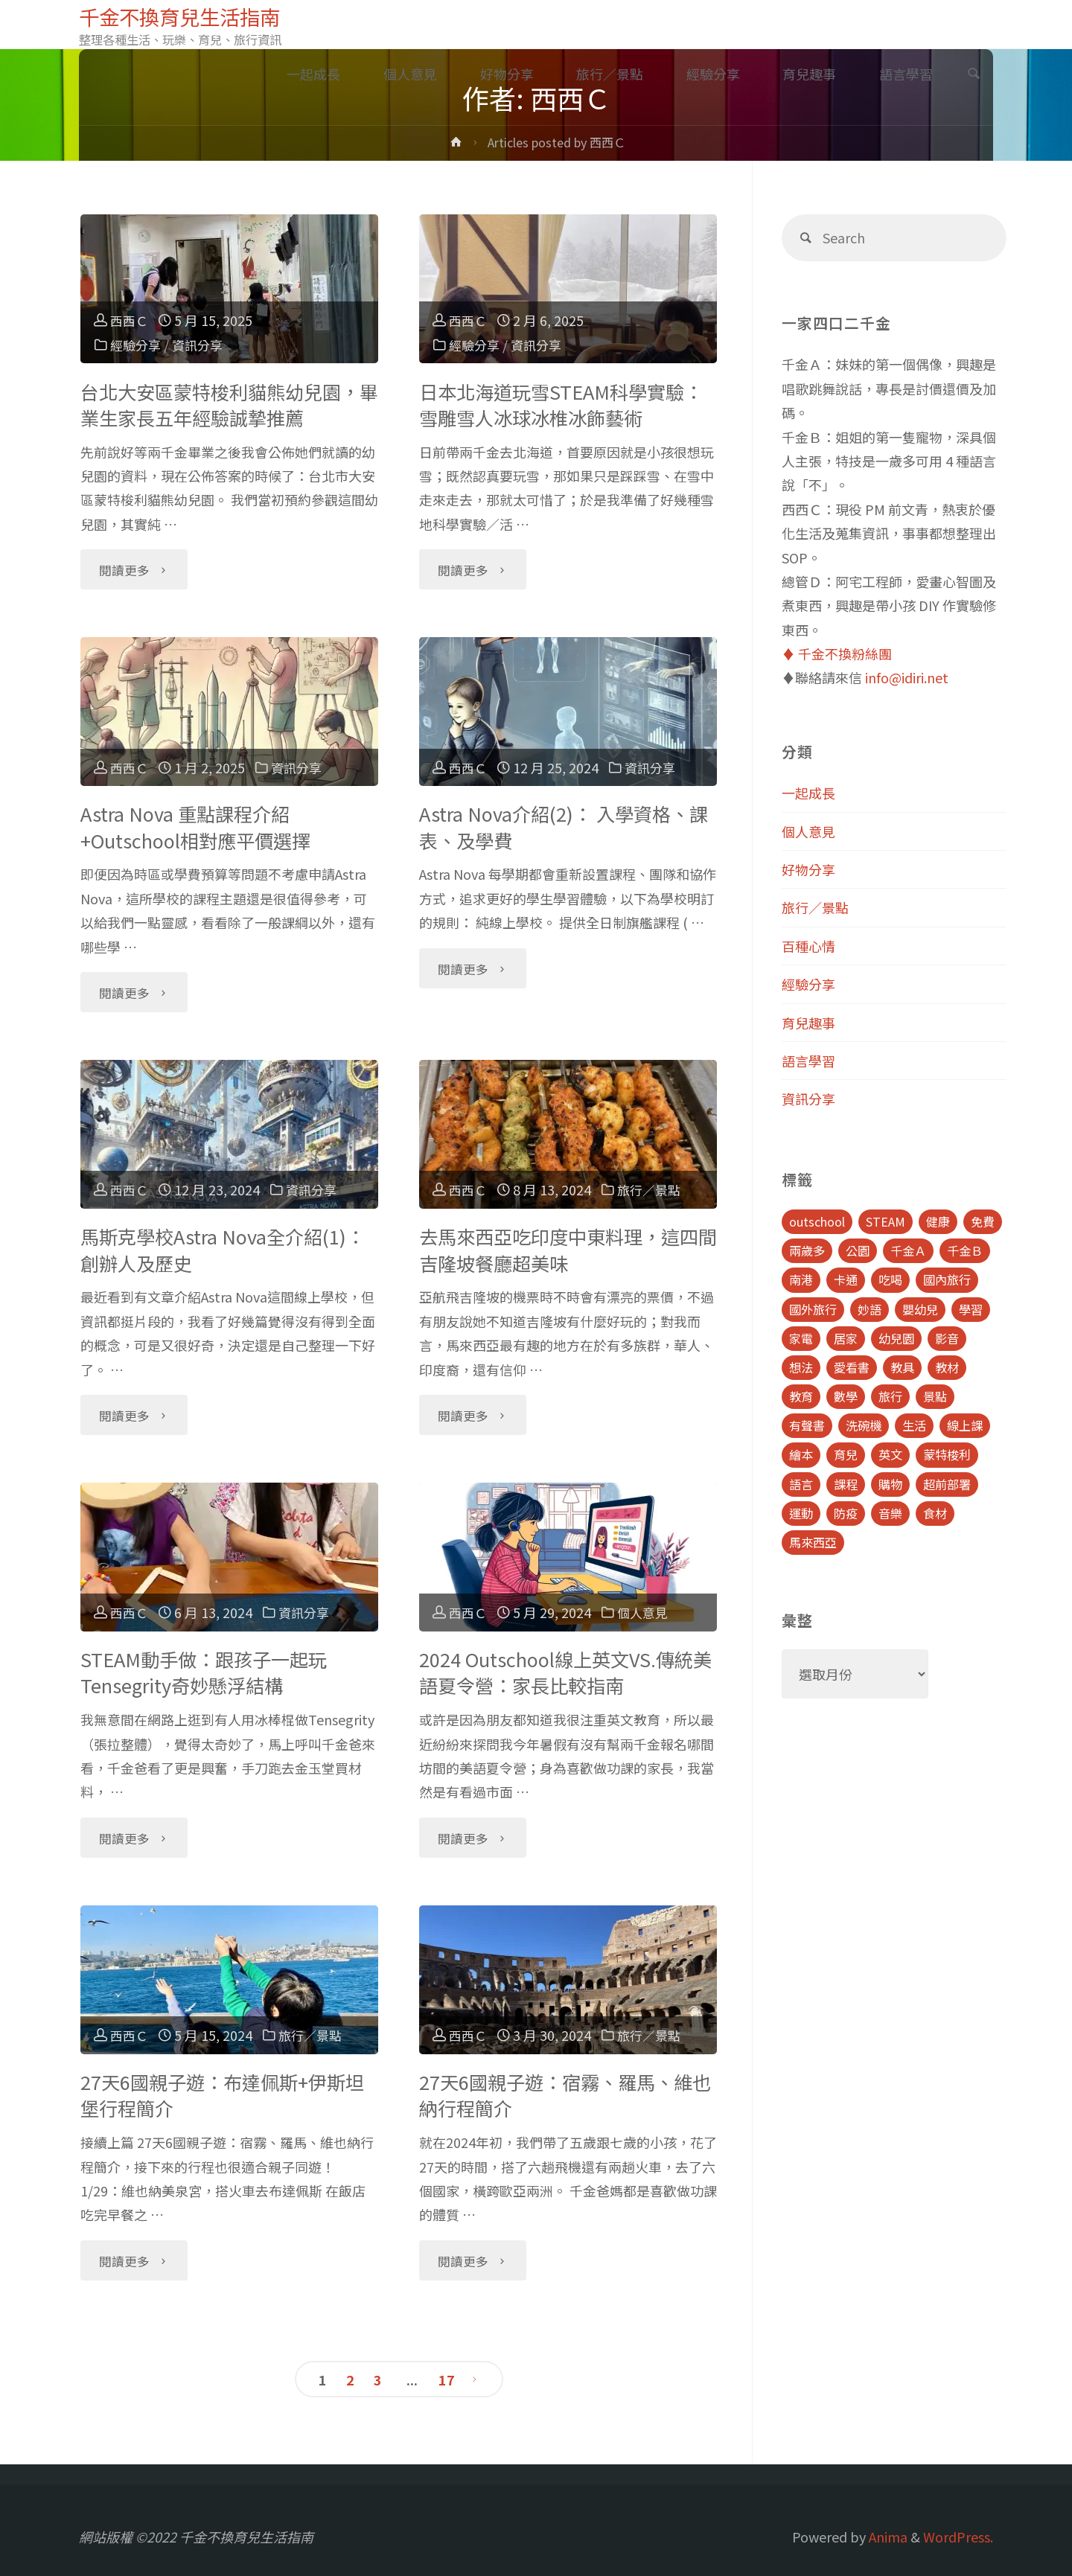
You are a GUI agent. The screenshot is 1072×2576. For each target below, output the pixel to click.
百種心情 (808, 946)
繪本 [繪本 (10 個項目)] (801, 1454)
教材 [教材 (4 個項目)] (947, 1367)
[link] (974, 74)
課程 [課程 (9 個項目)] (846, 1484)
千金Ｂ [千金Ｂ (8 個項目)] (965, 1250)
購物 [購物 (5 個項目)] (890, 1484)
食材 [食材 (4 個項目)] (935, 1513)
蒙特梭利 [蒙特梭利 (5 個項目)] (947, 1454)
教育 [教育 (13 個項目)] (801, 1396)
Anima (886, 2536)
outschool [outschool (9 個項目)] (817, 1221)
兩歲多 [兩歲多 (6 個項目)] (807, 1250)
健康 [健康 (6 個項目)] (938, 1221)
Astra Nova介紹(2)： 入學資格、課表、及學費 (563, 826)
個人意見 (646, 1612)
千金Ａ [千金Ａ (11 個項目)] (908, 1250)
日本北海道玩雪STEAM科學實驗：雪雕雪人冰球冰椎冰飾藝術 (561, 404)
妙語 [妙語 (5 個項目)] (869, 1309)
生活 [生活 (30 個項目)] (914, 1425)
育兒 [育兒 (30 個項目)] (846, 1454)
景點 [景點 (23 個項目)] (935, 1396)
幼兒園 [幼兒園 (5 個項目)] (896, 1338)
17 (446, 2379)
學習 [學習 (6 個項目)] (971, 1309)
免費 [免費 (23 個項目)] (983, 1221)
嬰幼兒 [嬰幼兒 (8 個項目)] (920, 1309)
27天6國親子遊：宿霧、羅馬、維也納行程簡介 (565, 2094)
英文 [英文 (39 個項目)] (890, 1454)
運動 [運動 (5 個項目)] (801, 1513)
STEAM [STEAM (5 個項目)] (885, 1221)
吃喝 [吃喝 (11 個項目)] (890, 1279)
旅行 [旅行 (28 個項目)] (890, 1396)
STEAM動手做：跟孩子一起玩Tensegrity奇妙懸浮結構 (203, 1672)
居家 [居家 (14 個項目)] (846, 1338)
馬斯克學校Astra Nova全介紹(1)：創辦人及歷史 (222, 1249)
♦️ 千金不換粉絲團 (837, 653)
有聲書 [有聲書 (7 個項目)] (807, 1425)
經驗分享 (137, 344)
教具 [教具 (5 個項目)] (902, 1367)
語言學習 (808, 1060)
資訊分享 (202, 344)
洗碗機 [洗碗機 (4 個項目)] (863, 1425)
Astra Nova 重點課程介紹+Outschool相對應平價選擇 (195, 826)
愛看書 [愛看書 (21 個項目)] (852, 1367)
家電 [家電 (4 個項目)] (801, 1338)
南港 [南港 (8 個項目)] (801, 1279)
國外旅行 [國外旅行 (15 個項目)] (813, 1309)
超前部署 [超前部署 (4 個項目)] (947, 1484)
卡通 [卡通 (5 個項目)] (846, 1279)
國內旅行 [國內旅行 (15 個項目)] (947, 1279)
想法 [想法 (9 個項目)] (801, 1367)
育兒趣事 (808, 1022)
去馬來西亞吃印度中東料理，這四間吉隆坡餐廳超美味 (568, 1249)
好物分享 (808, 869)
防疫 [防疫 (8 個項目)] (846, 1513)
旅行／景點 (652, 1189)
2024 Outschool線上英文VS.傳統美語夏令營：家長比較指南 (565, 1672)
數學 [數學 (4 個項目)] (846, 1396)
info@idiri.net (906, 677)
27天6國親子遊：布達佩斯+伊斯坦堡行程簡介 (222, 2094)
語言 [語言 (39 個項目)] (801, 1484)
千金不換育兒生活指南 (187, 16)
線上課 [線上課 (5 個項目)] (965, 1425)
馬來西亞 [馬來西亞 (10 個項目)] (813, 1542)
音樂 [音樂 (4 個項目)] (890, 1513)
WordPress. (958, 2536)
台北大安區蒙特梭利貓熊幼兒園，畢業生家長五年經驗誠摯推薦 (229, 404)
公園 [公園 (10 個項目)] (858, 1250)
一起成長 (808, 792)
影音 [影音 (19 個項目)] (947, 1338)
